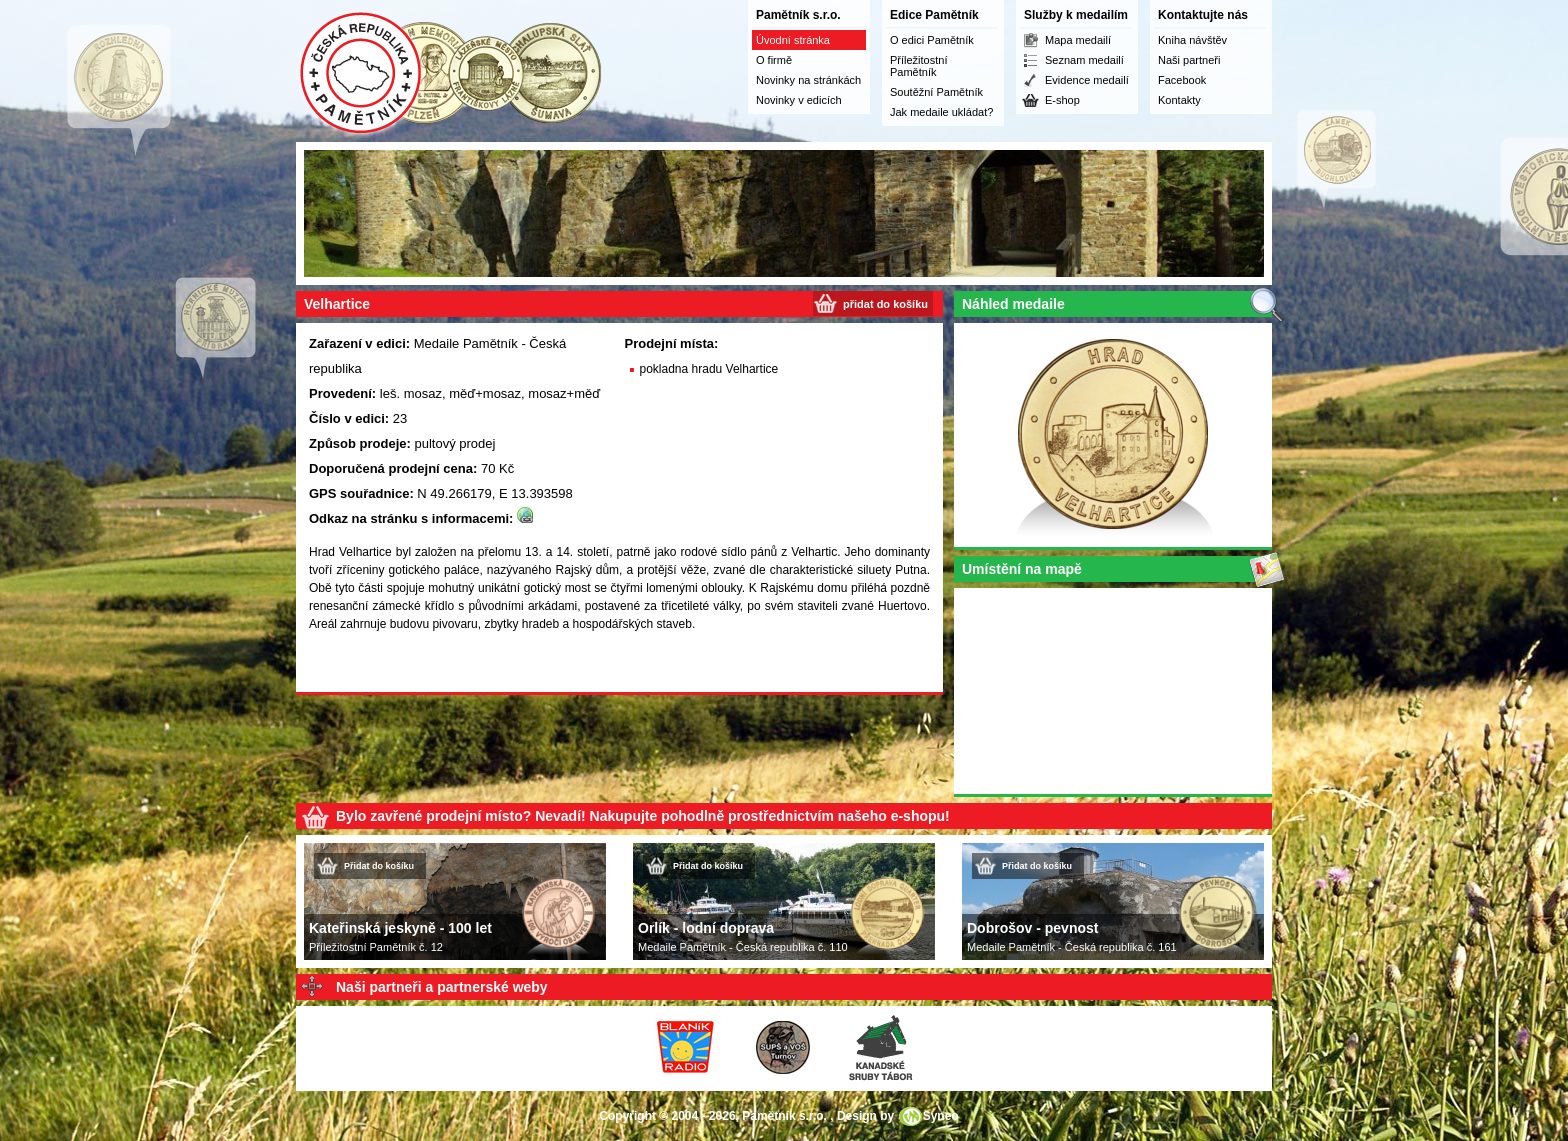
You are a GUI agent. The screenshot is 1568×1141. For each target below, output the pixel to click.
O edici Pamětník (932, 40)
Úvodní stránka (793, 40)
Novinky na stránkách (808, 80)
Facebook (1182, 80)
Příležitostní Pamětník (918, 66)
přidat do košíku (885, 304)
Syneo (941, 1116)
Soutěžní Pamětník (936, 92)
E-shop (1062, 100)
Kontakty (1179, 100)
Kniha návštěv (1192, 40)
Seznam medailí (1084, 60)
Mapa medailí (1078, 40)
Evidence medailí (1087, 80)
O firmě (774, 60)
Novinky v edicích (799, 100)
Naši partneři (1189, 60)
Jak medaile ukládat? (941, 112)
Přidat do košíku (379, 866)
